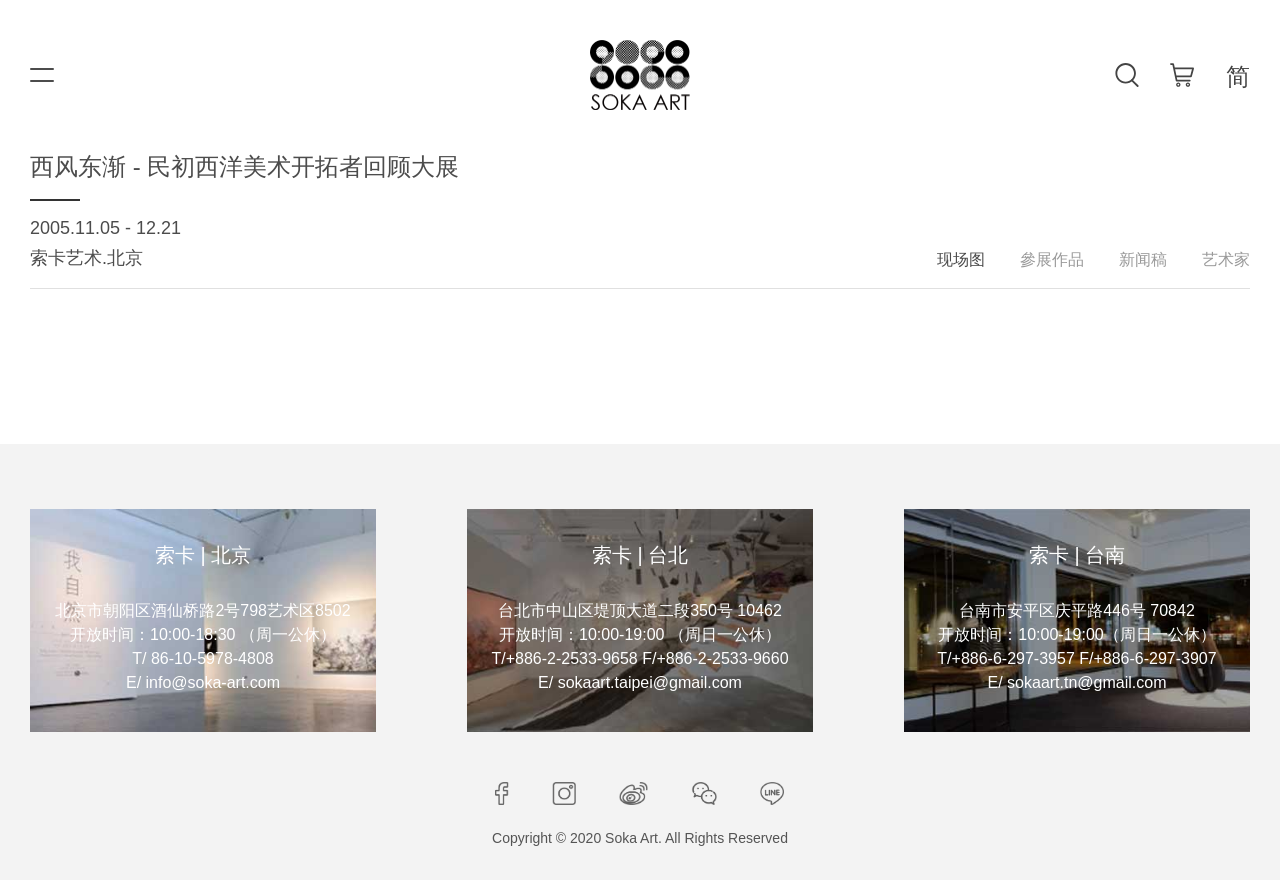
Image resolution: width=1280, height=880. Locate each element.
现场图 (961, 259)
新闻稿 (1143, 259)
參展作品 (1052, 259)
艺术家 (1226, 259)
